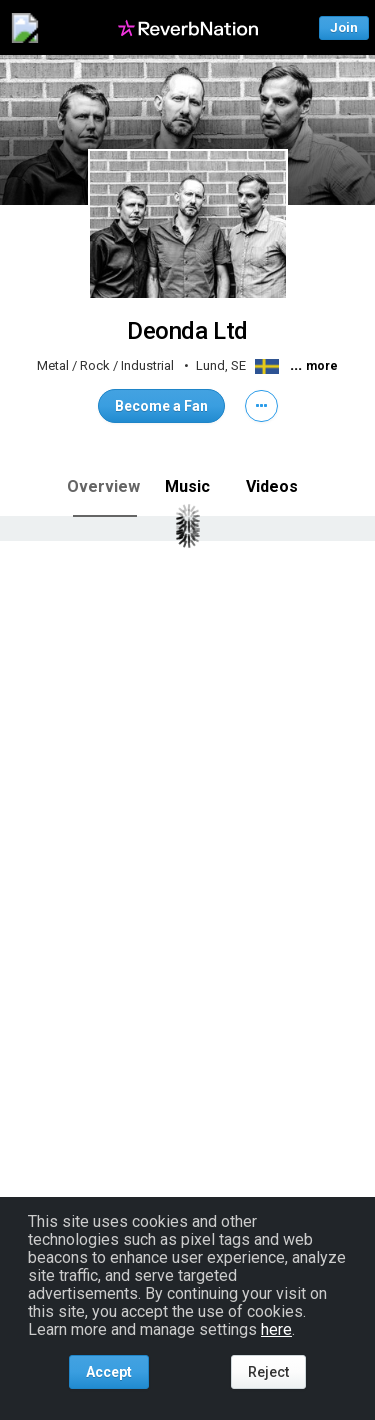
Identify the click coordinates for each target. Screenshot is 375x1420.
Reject (268, 1372)
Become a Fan (161, 406)
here (276, 1329)
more (322, 366)
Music (187, 486)
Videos (272, 486)
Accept (109, 1372)
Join (344, 27)
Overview (103, 486)
